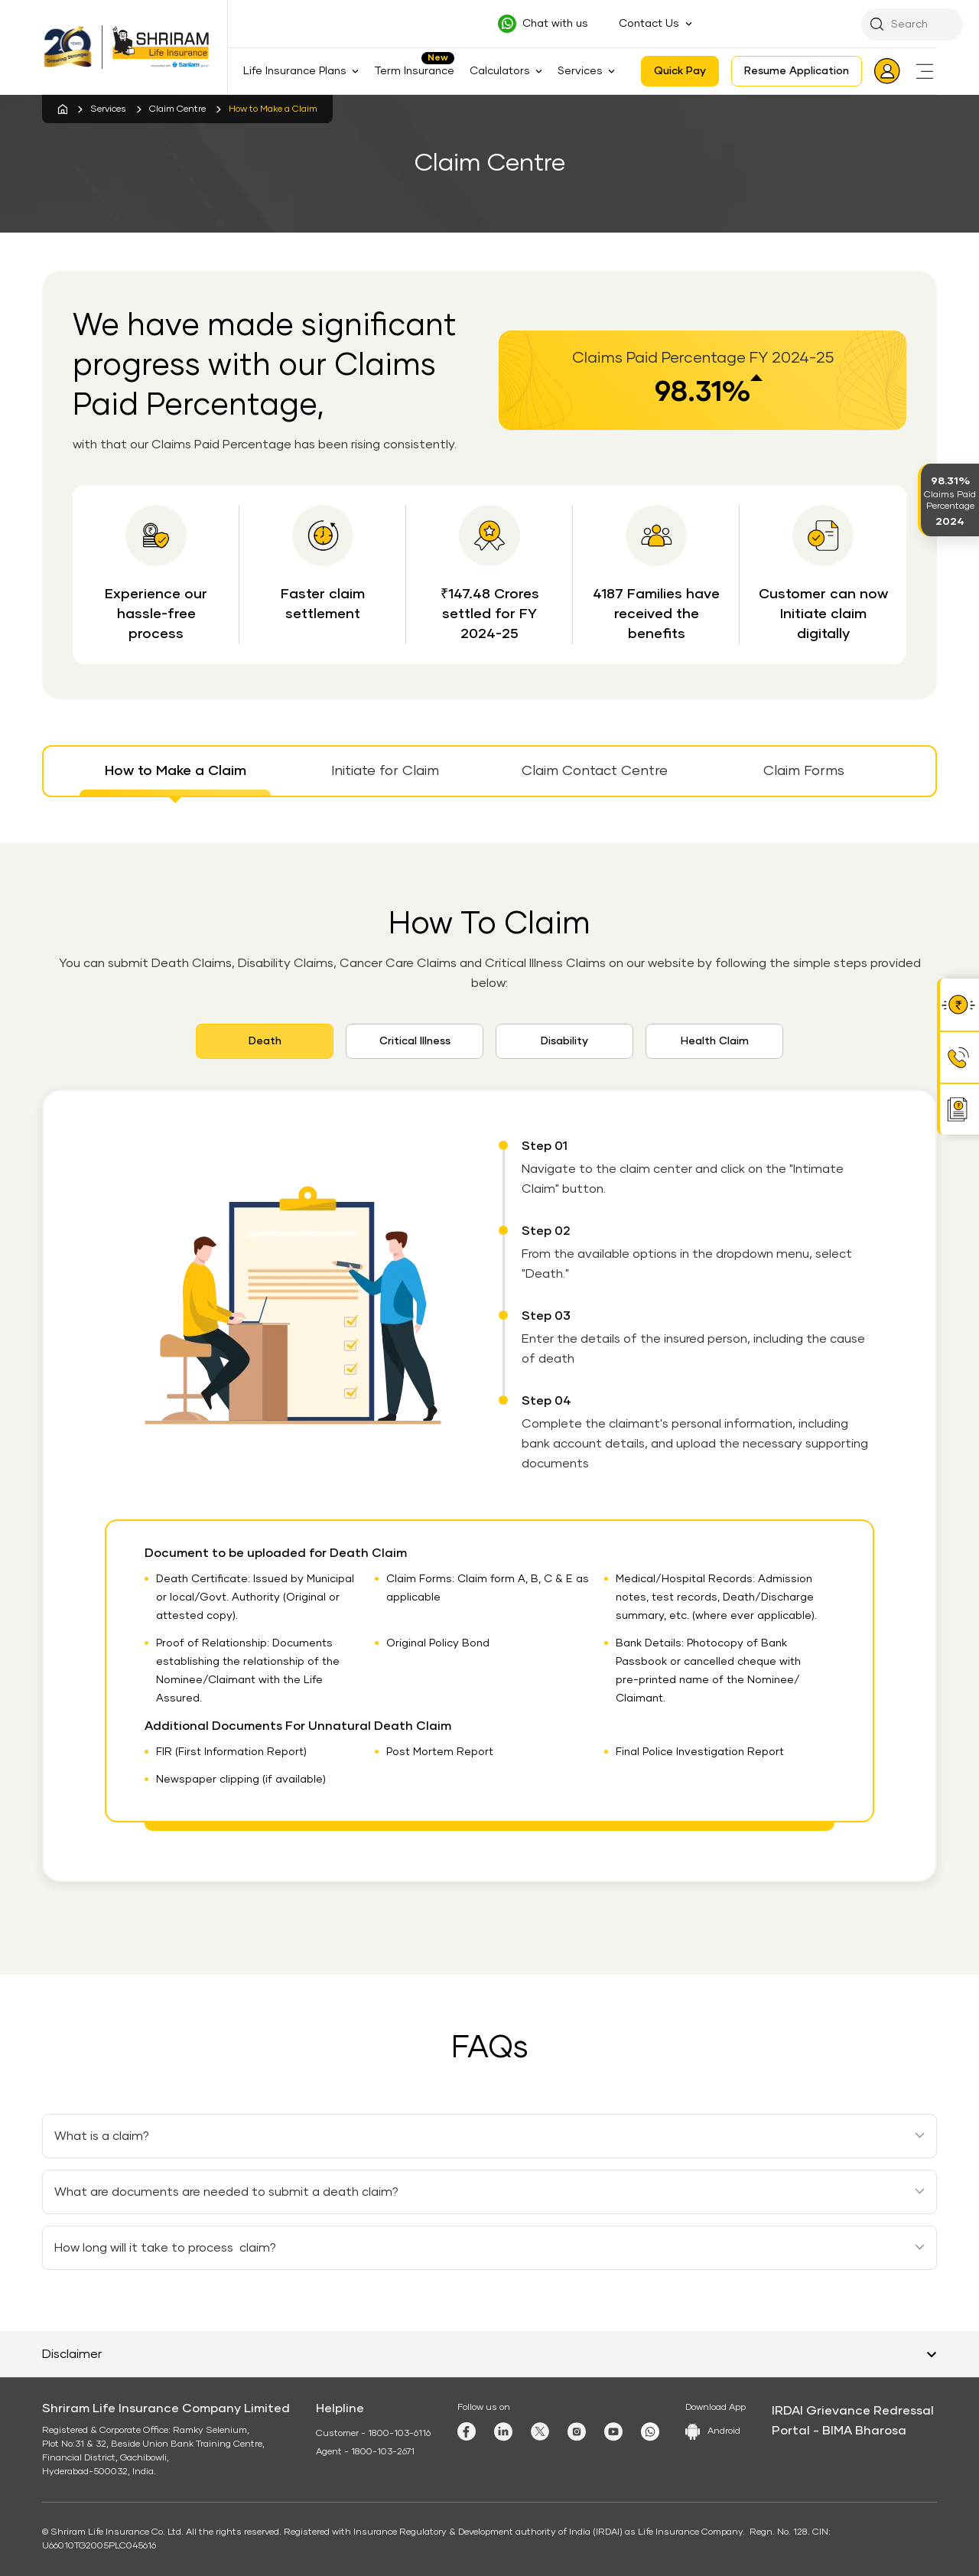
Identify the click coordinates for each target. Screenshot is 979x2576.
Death (265, 1041)
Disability (564, 1041)
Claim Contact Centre (595, 771)
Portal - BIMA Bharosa (839, 2431)
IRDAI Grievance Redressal (853, 2411)
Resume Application (796, 71)
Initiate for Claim (385, 771)
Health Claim (715, 1041)
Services (108, 109)
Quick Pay (680, 71)
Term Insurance (414, 71)
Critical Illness (414, 1041)
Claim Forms (803, 771)
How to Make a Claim (175, 771)
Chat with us (555, 23)
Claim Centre (177, 109)
